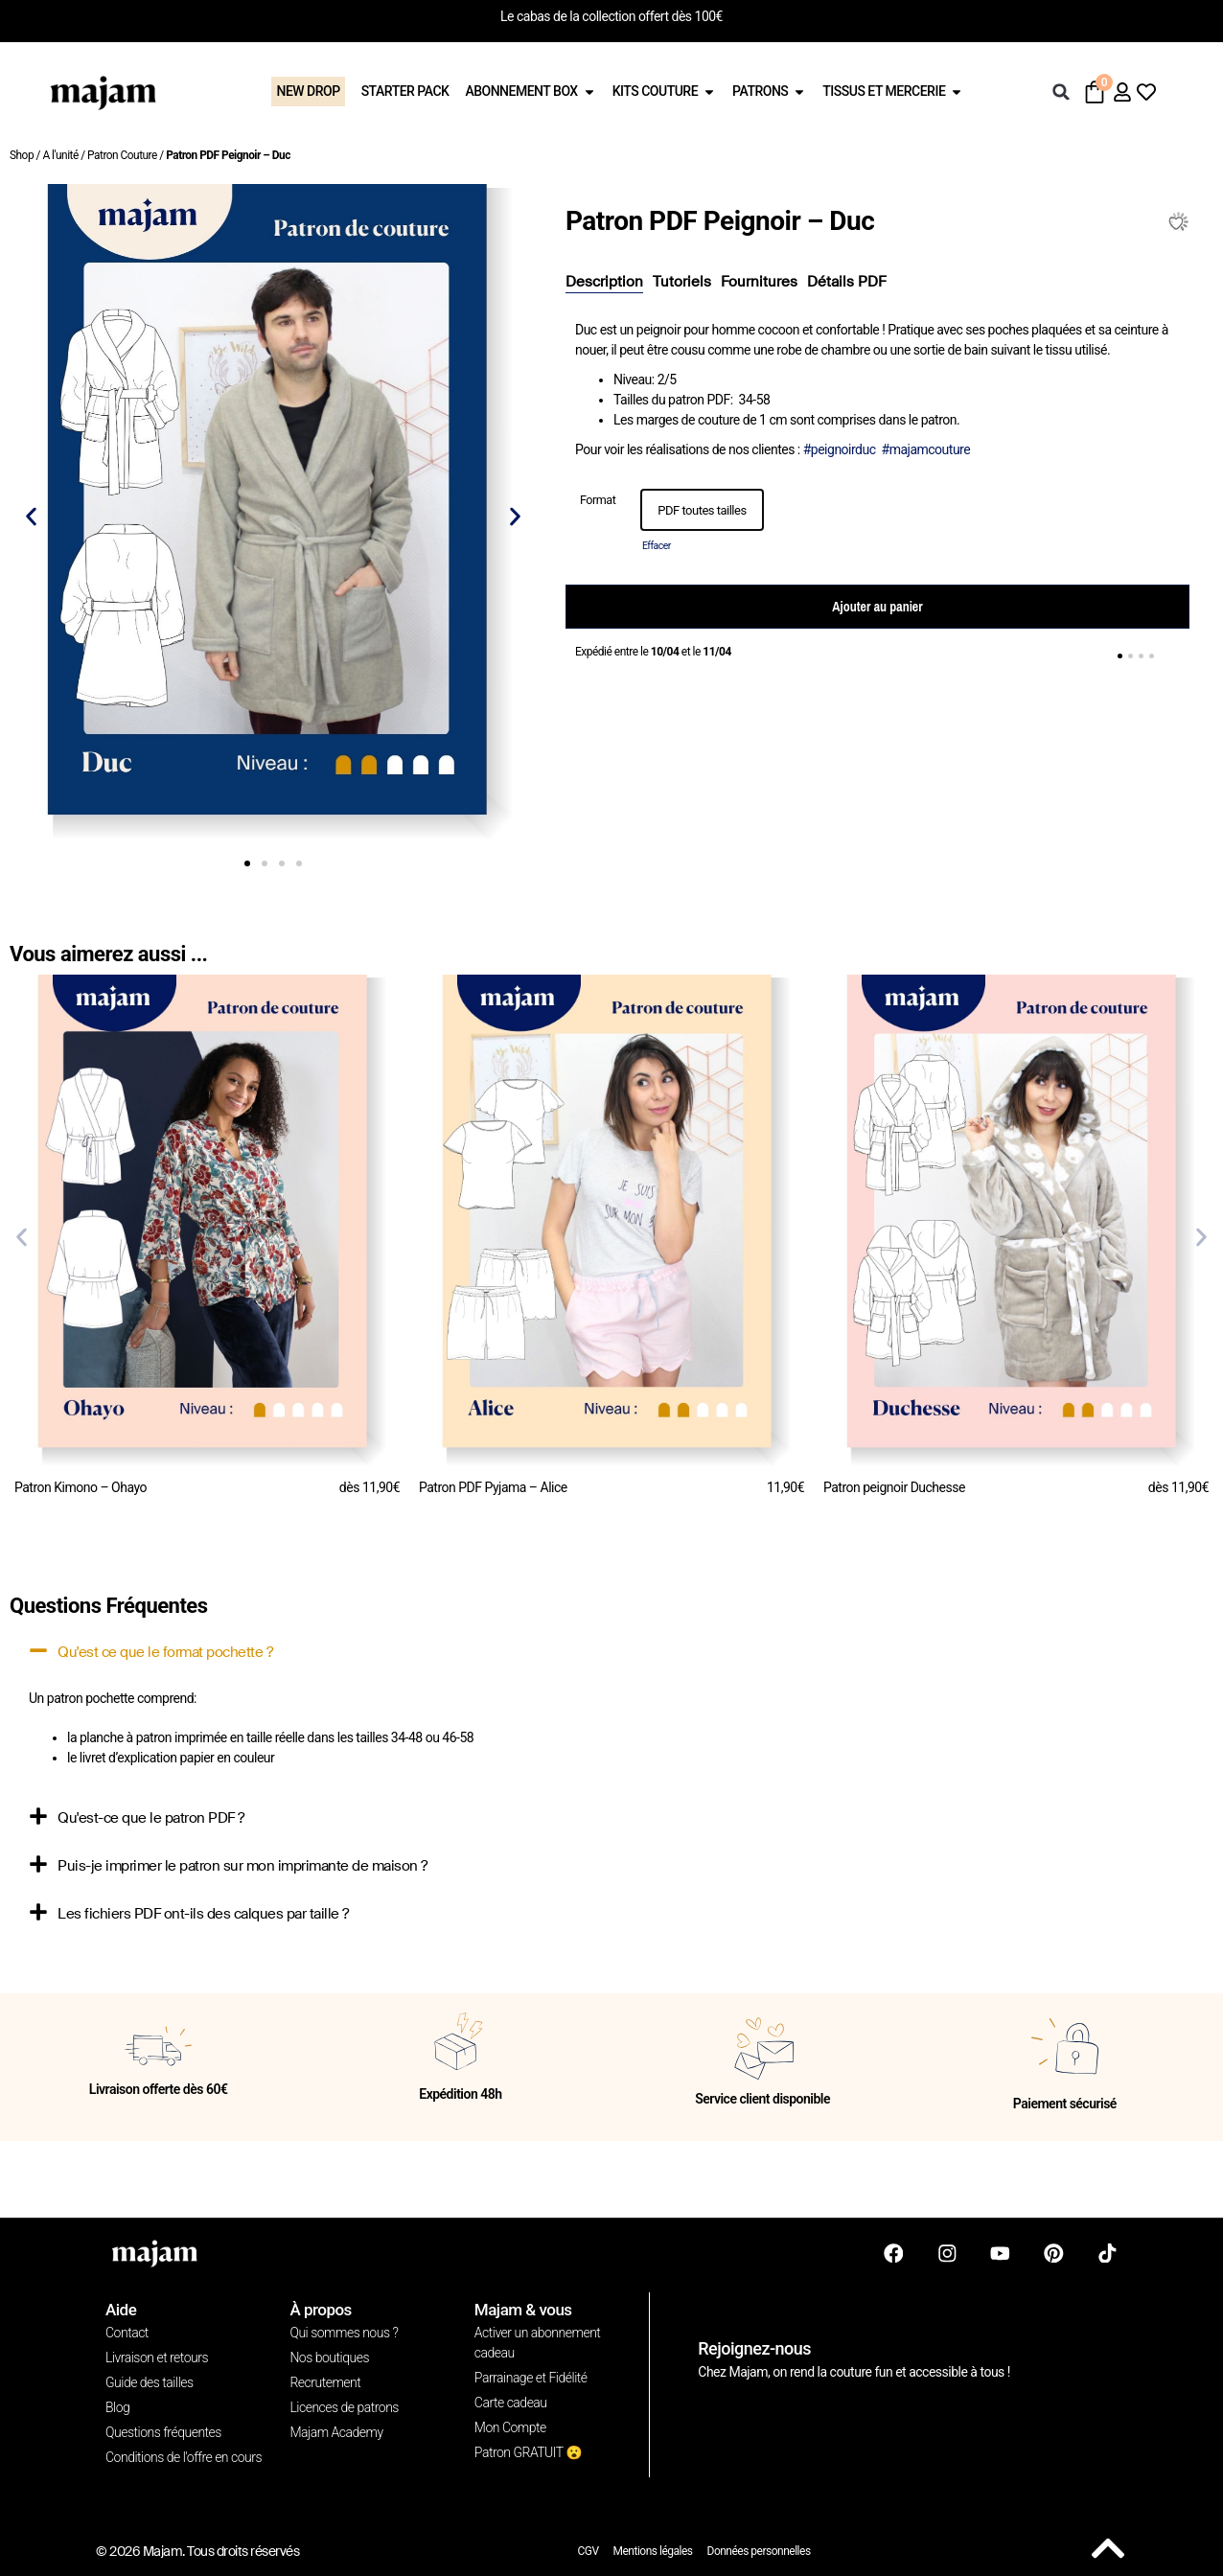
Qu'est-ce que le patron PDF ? (151, 1818)
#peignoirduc (839, 449)
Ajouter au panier (877, 606)
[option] (702, 510)
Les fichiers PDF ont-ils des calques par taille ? (203, 1913)
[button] (1061, 92)
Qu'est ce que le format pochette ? (165, 1652)
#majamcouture (926, 449)
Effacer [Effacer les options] (656, 546)
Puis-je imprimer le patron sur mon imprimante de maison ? (242, 1865)
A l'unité (60, 155)
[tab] (604, 282)
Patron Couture (122, 155)
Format (597, 500)
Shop (22, 155)
